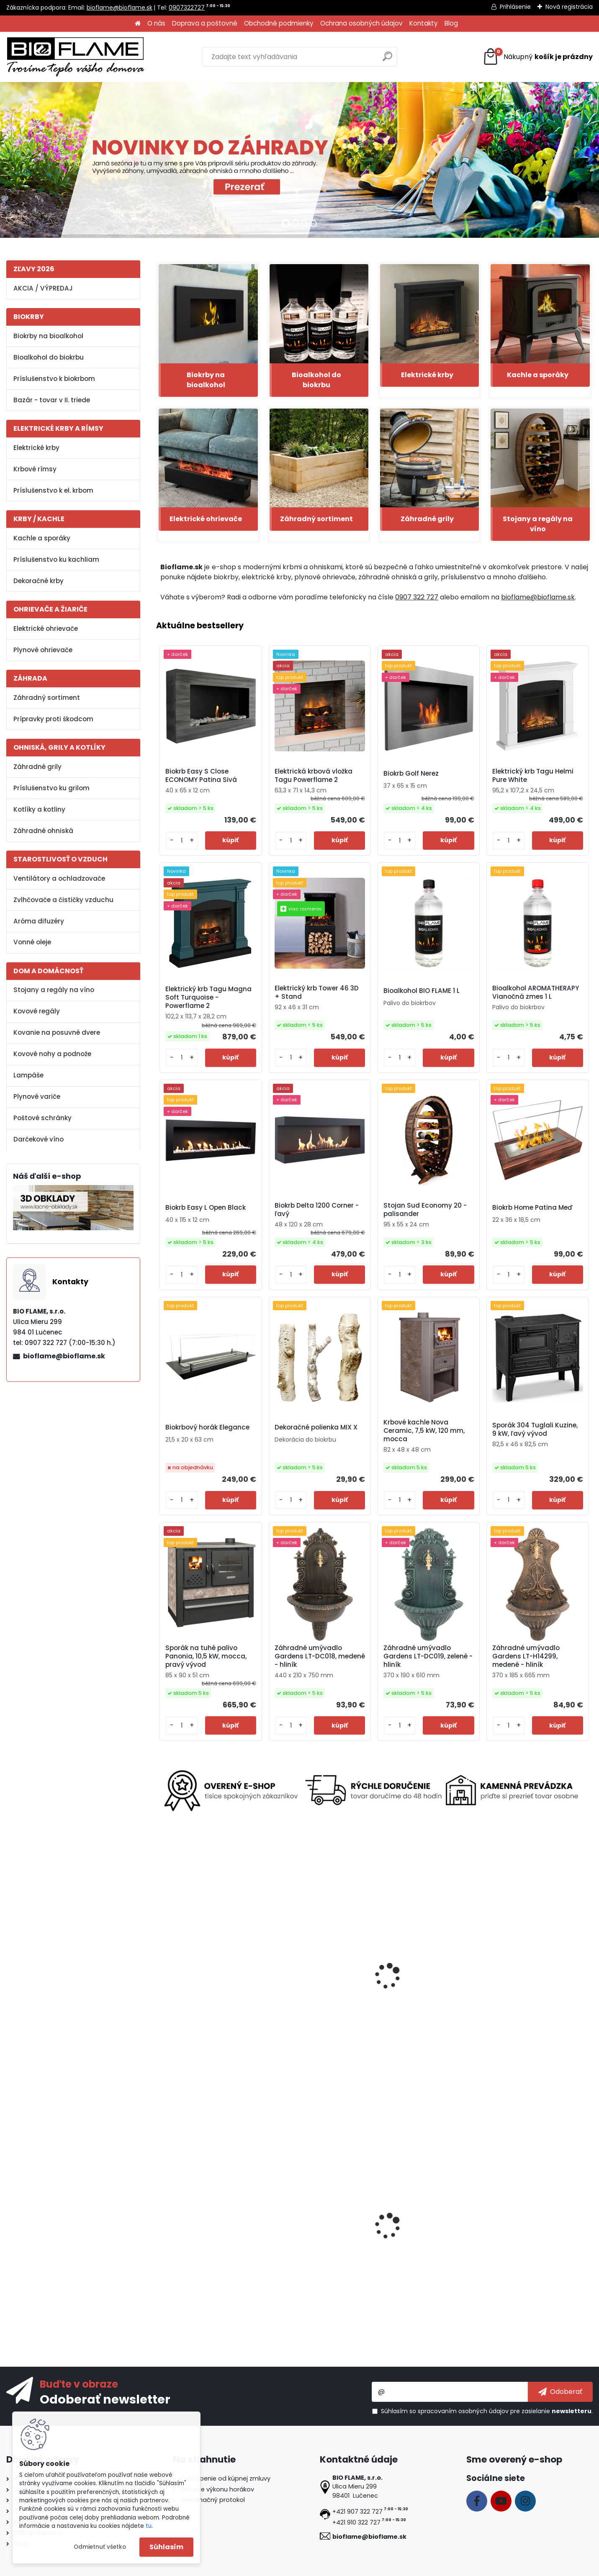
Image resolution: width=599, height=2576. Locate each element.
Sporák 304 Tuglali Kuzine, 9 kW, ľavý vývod (535, 1429)
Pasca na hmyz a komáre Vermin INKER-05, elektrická (423, 1990)
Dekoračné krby (38, 580)
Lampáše (28, 1075)
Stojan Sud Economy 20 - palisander (425, 1209)
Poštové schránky (42, 1117)
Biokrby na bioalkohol (48, 336)
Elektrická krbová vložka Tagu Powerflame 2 (313, 775)
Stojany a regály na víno (53, 989)
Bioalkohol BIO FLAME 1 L (421, 991)
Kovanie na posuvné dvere (56, 1032)
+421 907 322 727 (357, 2511)
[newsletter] (560, 2391)
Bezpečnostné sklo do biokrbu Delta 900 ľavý (537, 2235)
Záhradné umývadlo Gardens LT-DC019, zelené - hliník (428, 1656)
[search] (387, 59)
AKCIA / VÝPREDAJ (43, 288)
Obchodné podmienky (279, 23)
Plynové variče (36, 1096)
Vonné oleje (32, 942)
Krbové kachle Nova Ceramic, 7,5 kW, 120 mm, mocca (424, 1430)
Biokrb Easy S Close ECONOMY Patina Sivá (201, 775)
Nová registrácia (569, 7)
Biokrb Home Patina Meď (532, 1207)
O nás (156, 23)
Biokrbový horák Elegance (207, 1427)
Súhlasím (166, 2547)
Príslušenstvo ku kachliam (56, 559)
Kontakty (423, 23)
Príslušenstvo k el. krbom (53, 490)
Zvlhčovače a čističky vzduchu (63, 899)
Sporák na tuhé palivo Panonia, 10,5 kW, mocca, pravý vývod (206, 1656)
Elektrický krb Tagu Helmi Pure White (532, 775)
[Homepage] (138, 23)
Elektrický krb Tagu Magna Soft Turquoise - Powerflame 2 (208, 997)
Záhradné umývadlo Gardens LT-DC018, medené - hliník (320, 1656)
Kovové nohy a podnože (52, 1053)
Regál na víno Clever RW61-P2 (428, 2233)
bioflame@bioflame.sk (119, 7)
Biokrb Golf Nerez (411, 773)
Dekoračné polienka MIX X (316, 1427)
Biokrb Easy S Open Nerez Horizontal (203, 2235)
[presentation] (160, 1969)
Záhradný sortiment (46, 697)
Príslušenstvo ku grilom (51, 788)
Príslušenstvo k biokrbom (54, 378)
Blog (451, 23)
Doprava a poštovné (204, 23)
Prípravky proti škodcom (53, 719)
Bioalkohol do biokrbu (48, 357)
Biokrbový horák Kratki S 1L (531, 1991)
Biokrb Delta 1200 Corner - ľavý (317, 1209)
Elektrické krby (36, 447)
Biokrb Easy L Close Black (311, 2233)
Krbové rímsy (35, 469)
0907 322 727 (416, 597)
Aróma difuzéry (38, 921)
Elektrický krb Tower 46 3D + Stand (317, 992)
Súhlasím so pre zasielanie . (487, 2411)
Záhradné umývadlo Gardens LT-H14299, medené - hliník (526, 1656)
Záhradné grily (37, 766)
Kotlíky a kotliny (39, 809)
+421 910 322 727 (356, 2522)
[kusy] (181, 840)
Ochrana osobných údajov (361, 23)
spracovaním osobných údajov (463, 2411)
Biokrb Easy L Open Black (205, 1207)
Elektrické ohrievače (45, 628)
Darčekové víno (38, 1139)
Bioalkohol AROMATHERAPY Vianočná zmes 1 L (535, 992)
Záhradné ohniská (43, 830)
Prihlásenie (515, 7)
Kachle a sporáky (41, 538)
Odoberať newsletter (105, 2399)
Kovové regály (36, 1011)
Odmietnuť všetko (100, 2547)
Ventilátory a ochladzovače (59, 878)
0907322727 (187, 7)
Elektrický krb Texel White (202, 1991)
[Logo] (75, 57)
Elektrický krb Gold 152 (306, 1991)
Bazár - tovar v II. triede (51, 400)
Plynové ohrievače (42, 649)
